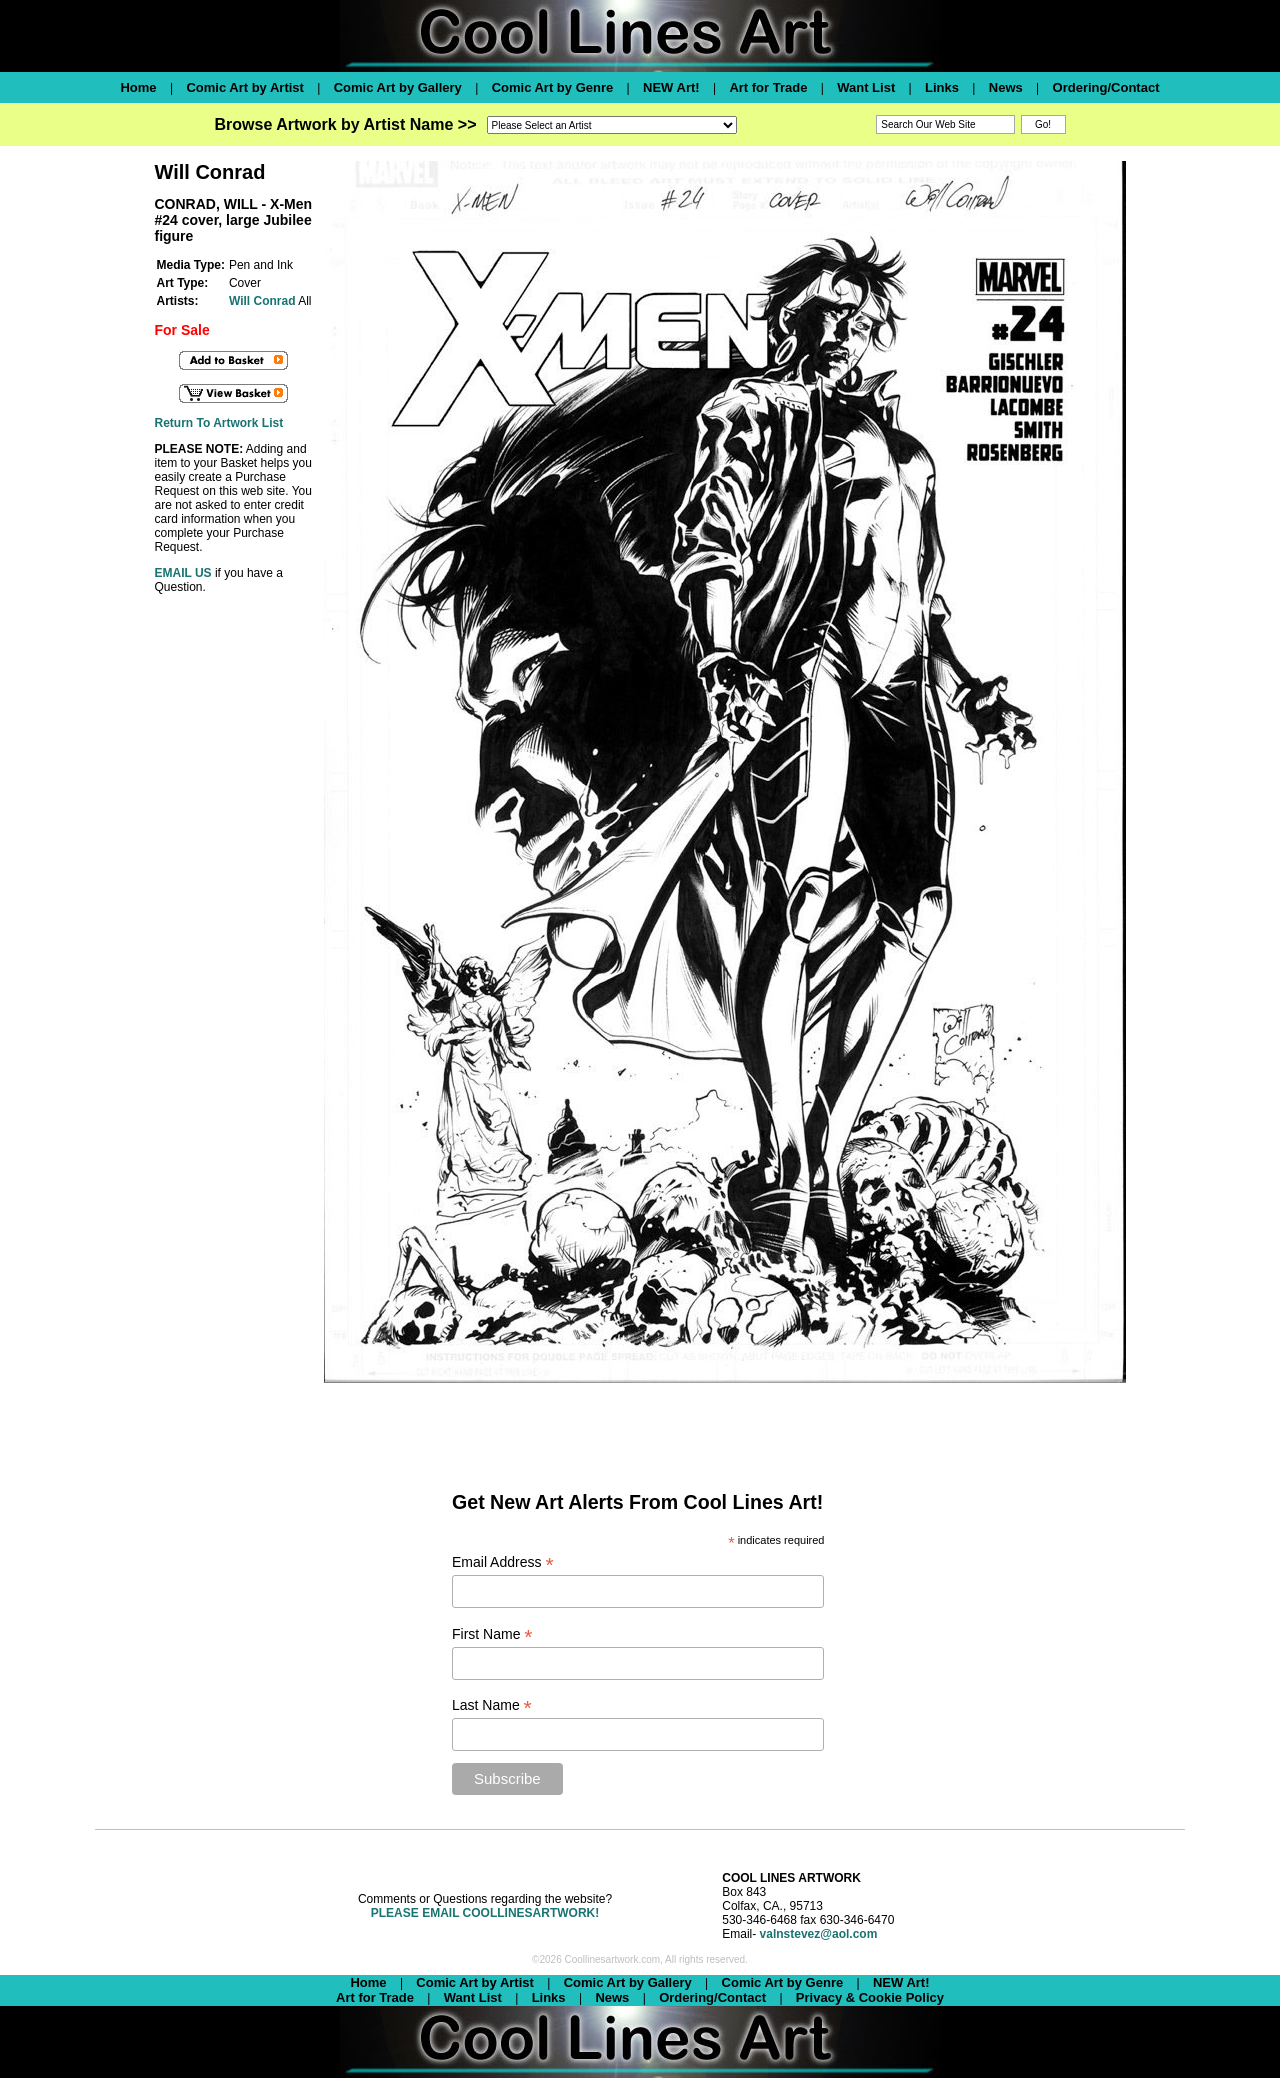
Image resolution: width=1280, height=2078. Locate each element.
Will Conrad (262, 301)
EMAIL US (182, 573)
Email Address (503, 1562)
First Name (492, 1634)
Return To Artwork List (218, 423)
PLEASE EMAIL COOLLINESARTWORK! (485, 1913)
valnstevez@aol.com (819, 1934)
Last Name (492, 1705)
